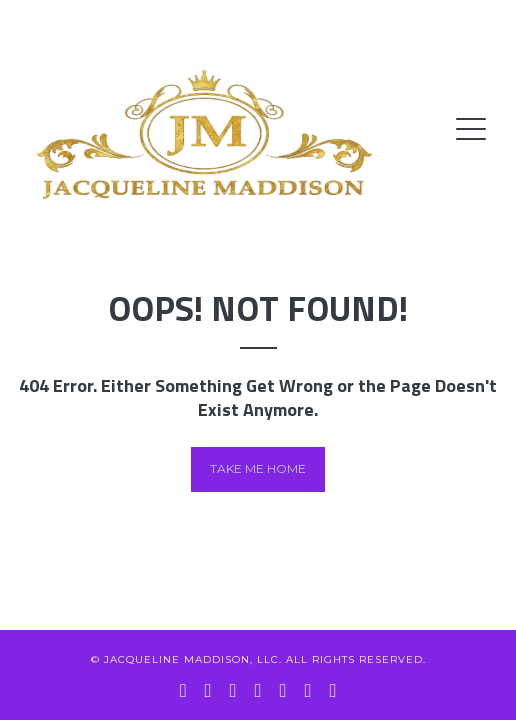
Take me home (258, 468)
